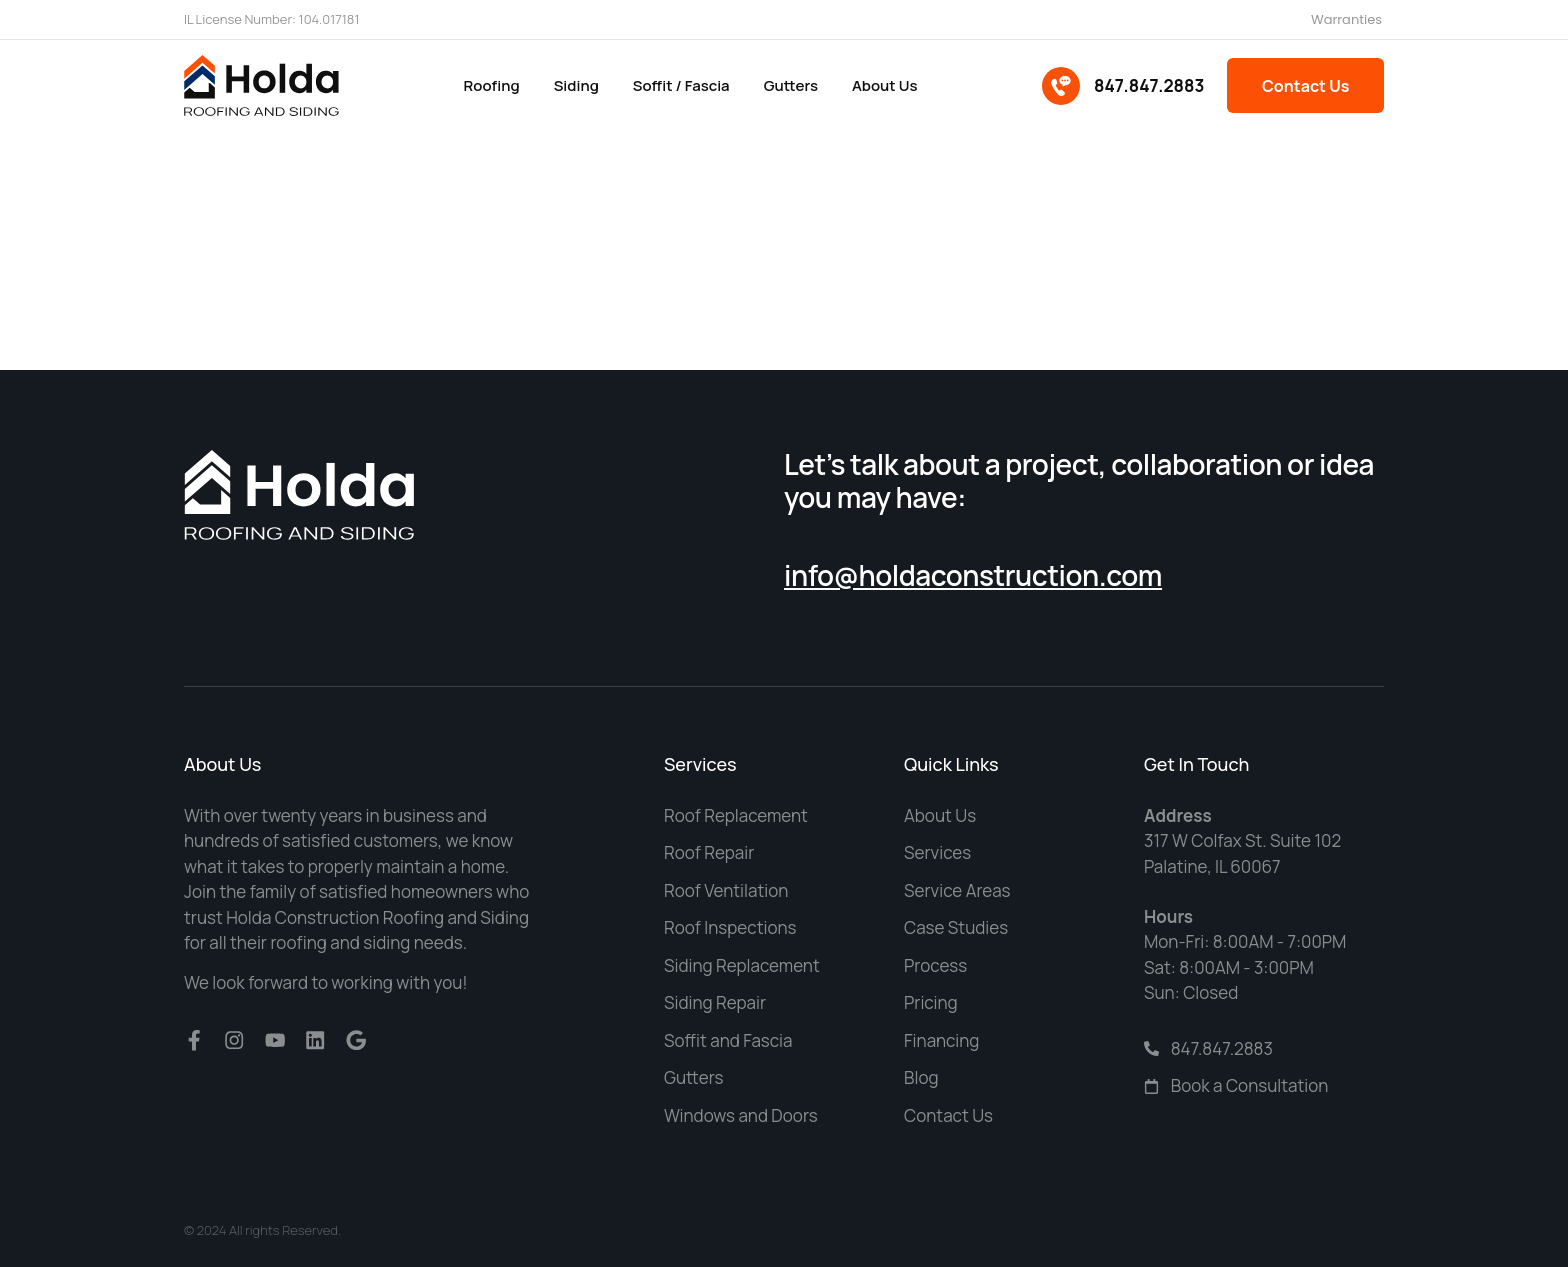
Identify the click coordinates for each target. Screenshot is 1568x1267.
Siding (575, 85)
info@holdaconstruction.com (973, 575)
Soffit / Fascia (680, 85)
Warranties (1346, 19)
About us (884, 85)
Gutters (790, 85)
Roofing (491, 85)
